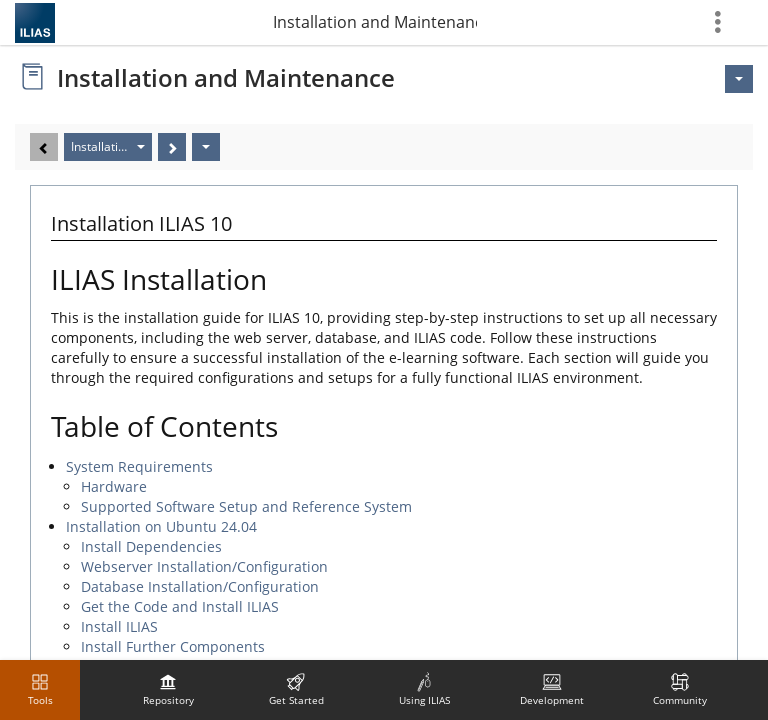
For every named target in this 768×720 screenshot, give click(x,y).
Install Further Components (173, 646)
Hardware (114, 486)
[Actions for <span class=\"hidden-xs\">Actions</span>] (739, 79)
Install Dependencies (151, 546)
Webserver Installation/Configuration (204, 566)
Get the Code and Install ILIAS (180, 606)
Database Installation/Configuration (200, 586)
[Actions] (206, 147)
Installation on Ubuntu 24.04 (161, 526)
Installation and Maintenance (375, 22)
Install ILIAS (119, 626)
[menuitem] (168, 690)
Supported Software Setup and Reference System (246, 506)
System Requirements (139, 466)
